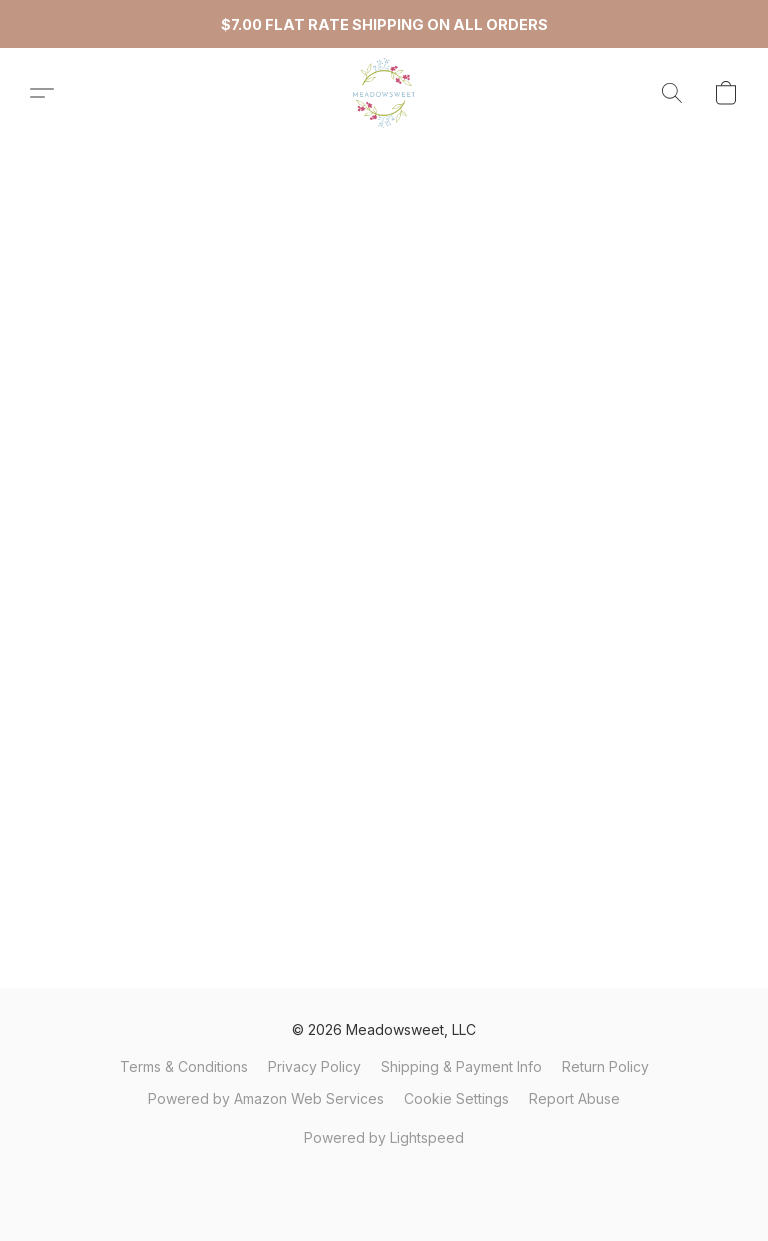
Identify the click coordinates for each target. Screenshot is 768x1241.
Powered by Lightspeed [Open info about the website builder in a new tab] (384, 1137)
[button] (384, 93)
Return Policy (605, 1066)
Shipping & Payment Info (461, 1066)
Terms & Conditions (184, 1066)
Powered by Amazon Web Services (266, 1098)
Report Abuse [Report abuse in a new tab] (574, 1098)
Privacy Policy (314, 1066)
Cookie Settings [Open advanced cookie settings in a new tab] (456, 1098)
